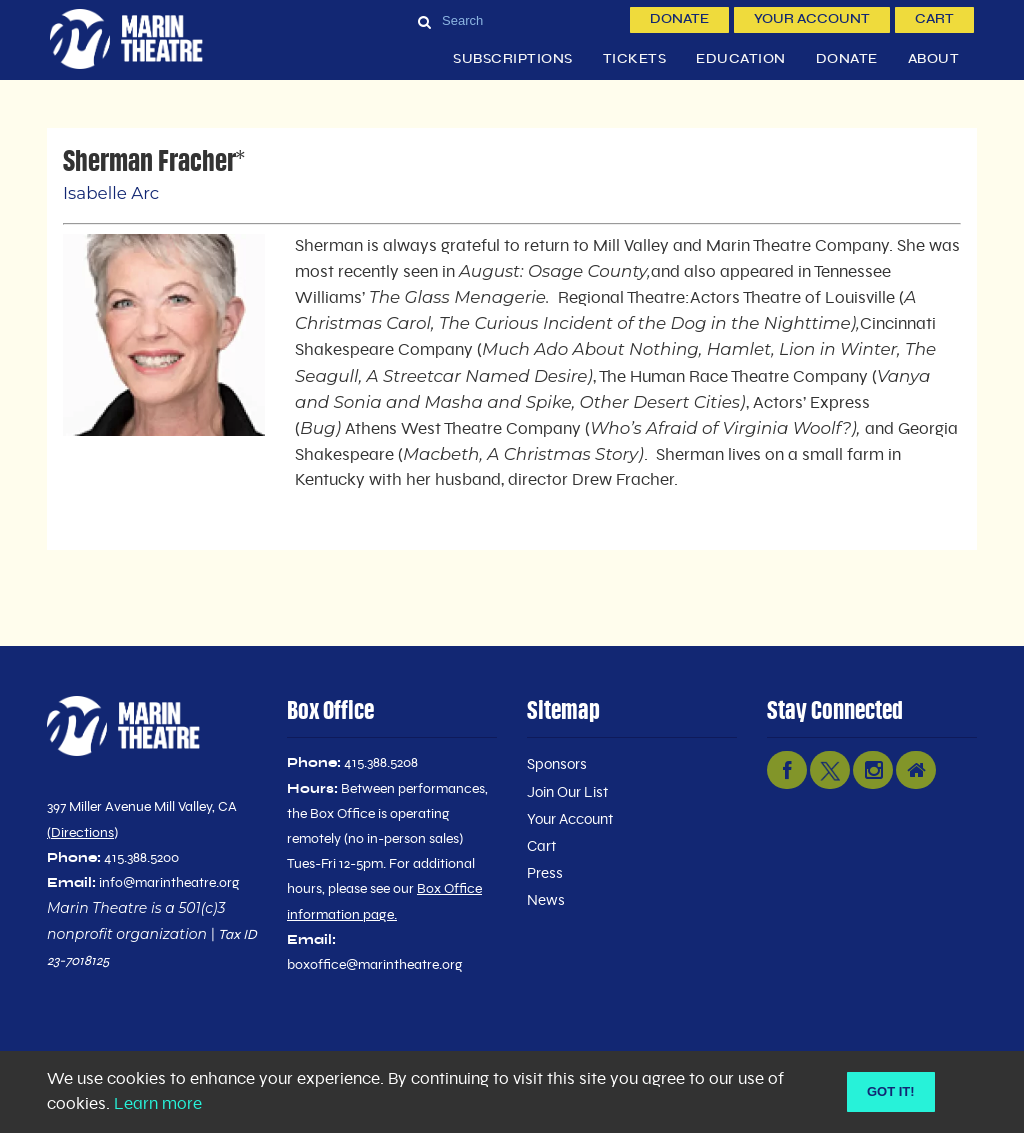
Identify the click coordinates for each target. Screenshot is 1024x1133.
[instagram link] (873, 770)
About (934, 59)
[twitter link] (830, 770)
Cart (934, 19)
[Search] (516, 20)
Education (741, 59)
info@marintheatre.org (169, 883)
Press (545, 873)
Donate (679, 19)
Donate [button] (847, 59)
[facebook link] (787, 770)
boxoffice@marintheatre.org (375, 965)
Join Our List (567, 792)
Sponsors (557, 764)
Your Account (812, 19)
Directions (82, 833)
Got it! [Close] (891, 1091)
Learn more (158, 1104)
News (546, 900)
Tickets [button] (635, 59)
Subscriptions (513, 59)
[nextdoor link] (916, 770)
